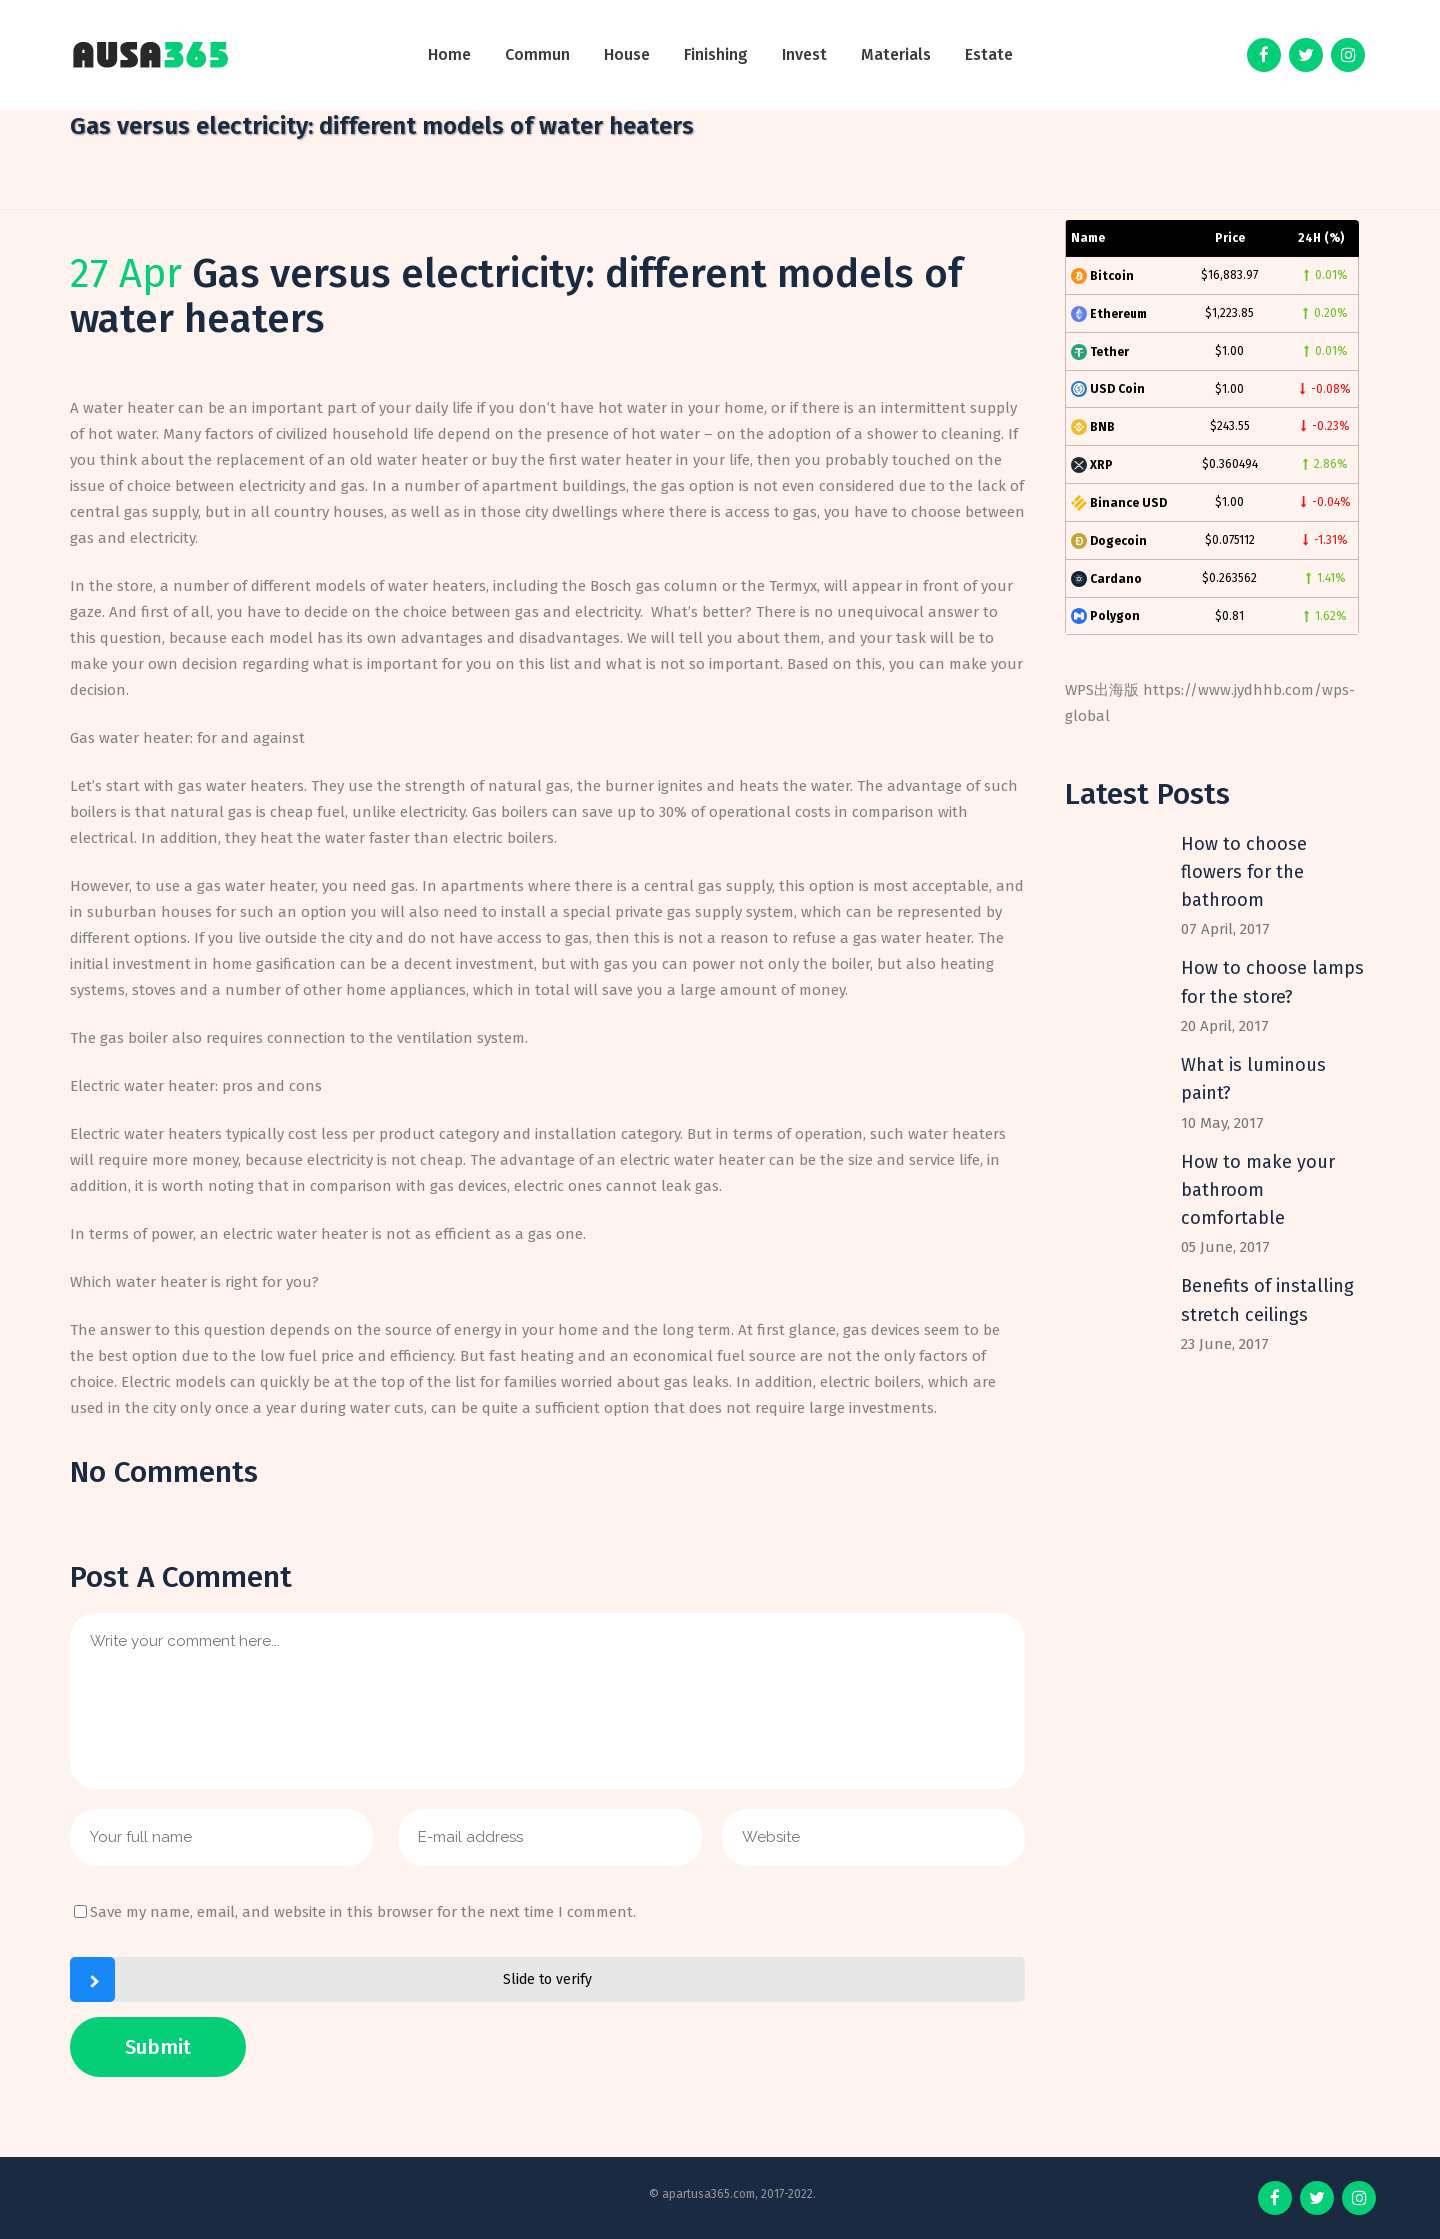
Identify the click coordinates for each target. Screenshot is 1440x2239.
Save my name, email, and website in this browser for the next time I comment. (363, 1912)
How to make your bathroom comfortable (1258, 1190)
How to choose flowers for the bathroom (1244, 872)
